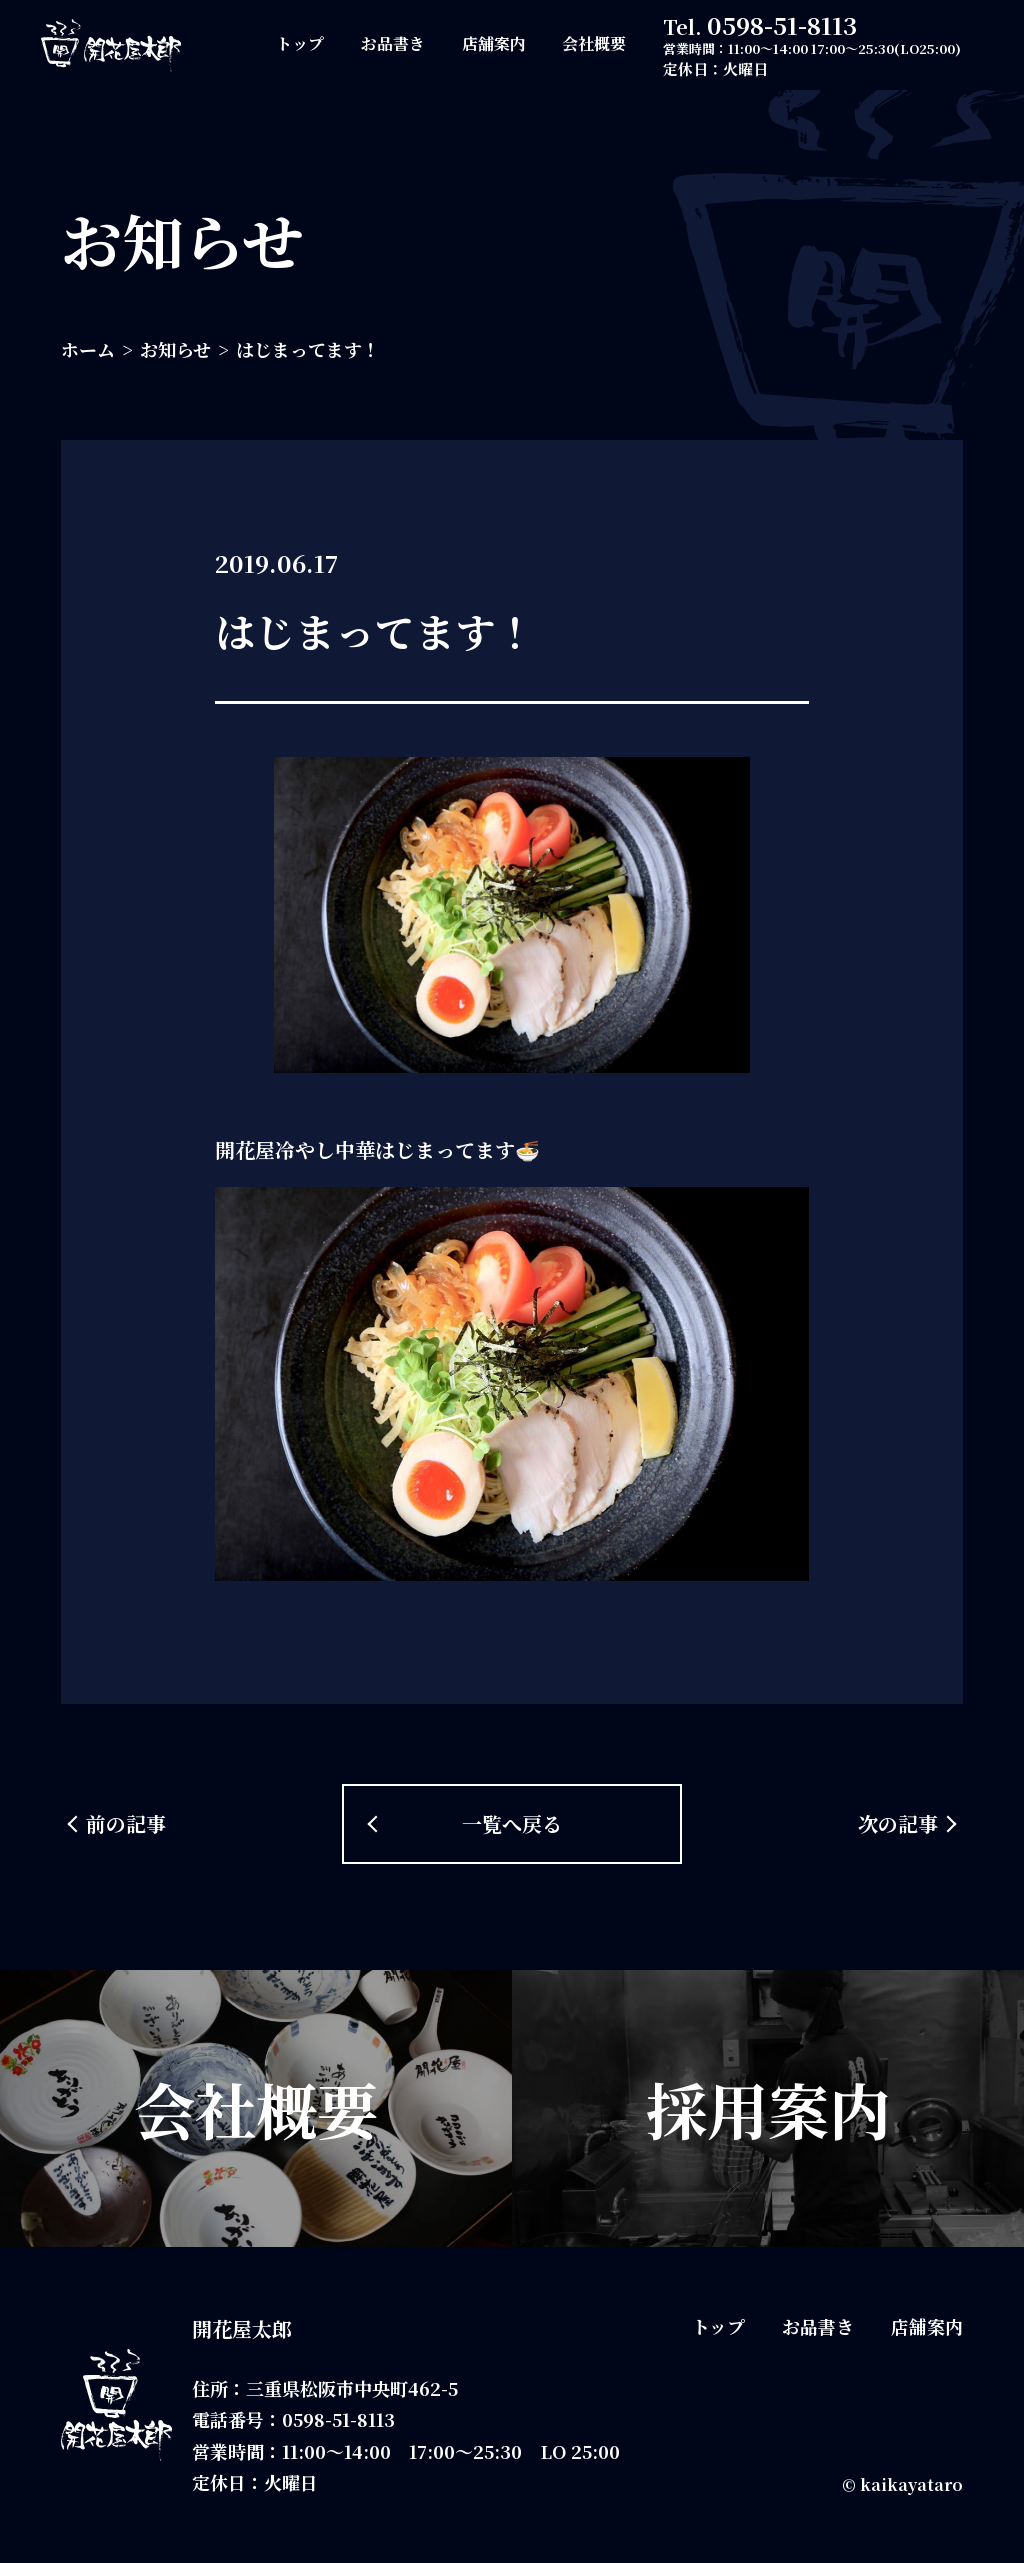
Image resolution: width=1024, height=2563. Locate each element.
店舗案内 (494, 43)
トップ (300, 43)
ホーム (88, 349)
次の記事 (898, 1823)
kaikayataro (911, 2484)
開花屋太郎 (242, 2328)
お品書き (393, 43)
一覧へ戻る (512, 1823)
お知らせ (175, 349)
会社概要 (594, 43)
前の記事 (126, 1823)
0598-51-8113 (782, 24)
